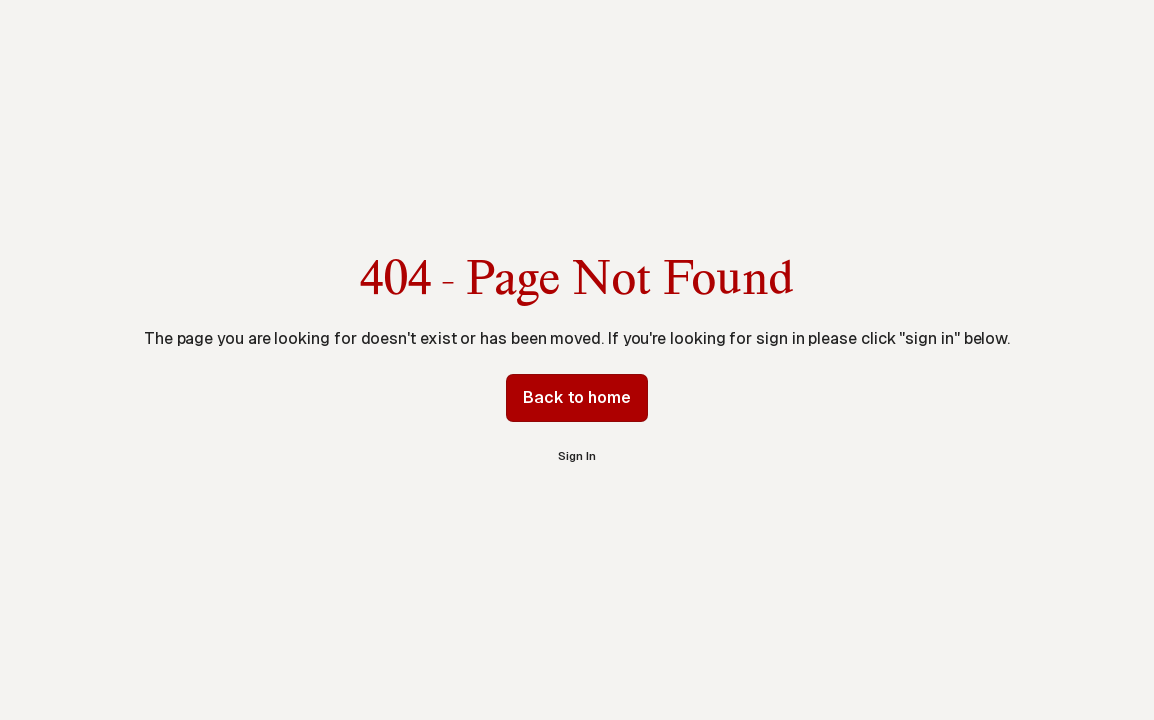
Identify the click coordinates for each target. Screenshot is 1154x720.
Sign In (576, 456)
